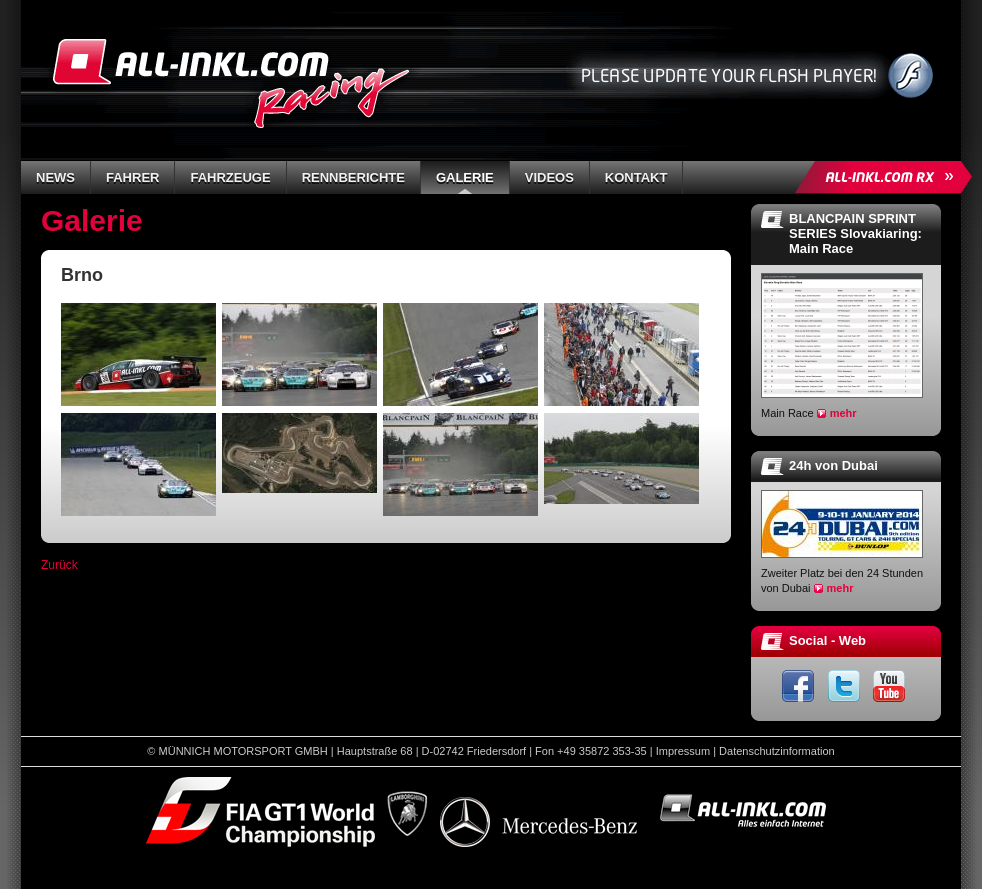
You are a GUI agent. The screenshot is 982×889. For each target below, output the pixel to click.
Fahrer (132, 177)
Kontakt (636, 177)
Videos (549, 177)
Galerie (465, 177)
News (55, 177)
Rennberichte (353, 177)
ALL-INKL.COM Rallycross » (887, 177)
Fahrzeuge (230, 177)
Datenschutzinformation (777, 751)
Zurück (59, 565)
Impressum (683, 751)
